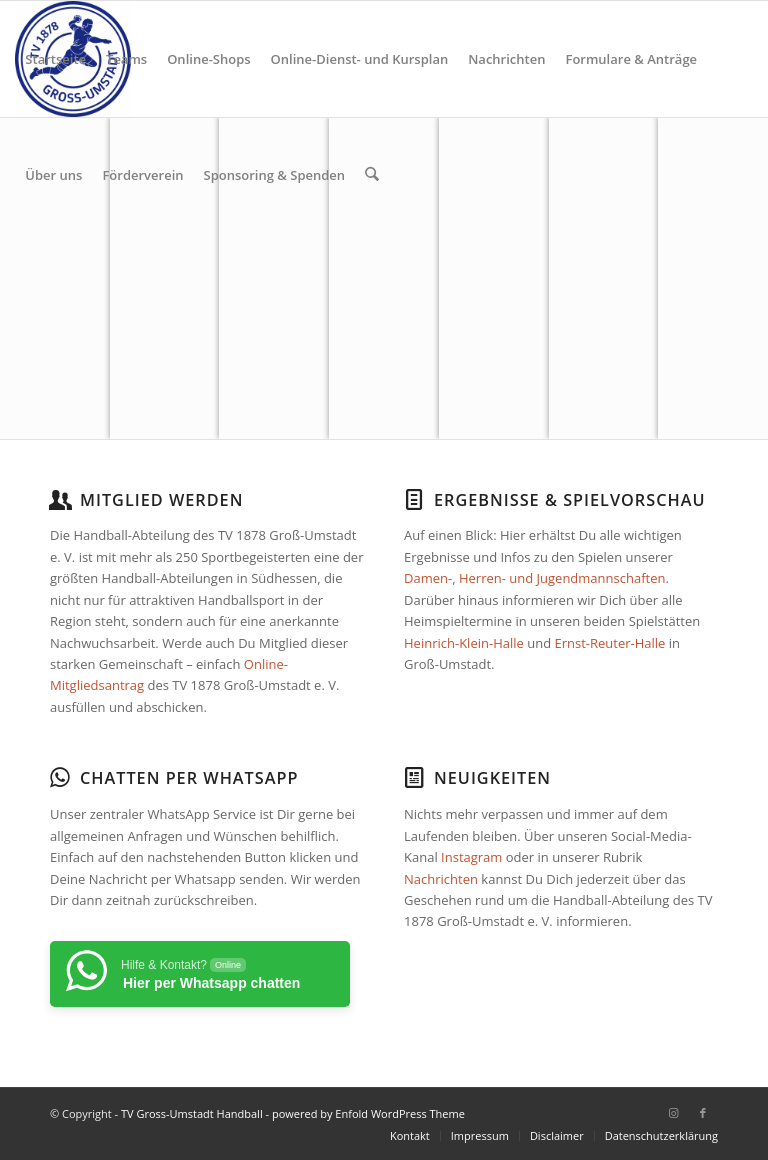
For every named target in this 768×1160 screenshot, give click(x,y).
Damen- (428, 578)
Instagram (471, 857)
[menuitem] (55, 59)
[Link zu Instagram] (673, 1113)
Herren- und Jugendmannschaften (562, 578)
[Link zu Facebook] (703, 1113)
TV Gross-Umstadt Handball (192, 1113)
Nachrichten (441, 879)
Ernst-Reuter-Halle (609, 643)
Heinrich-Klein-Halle (464, 643)
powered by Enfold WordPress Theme (368, 1113)
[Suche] (371, 175)
